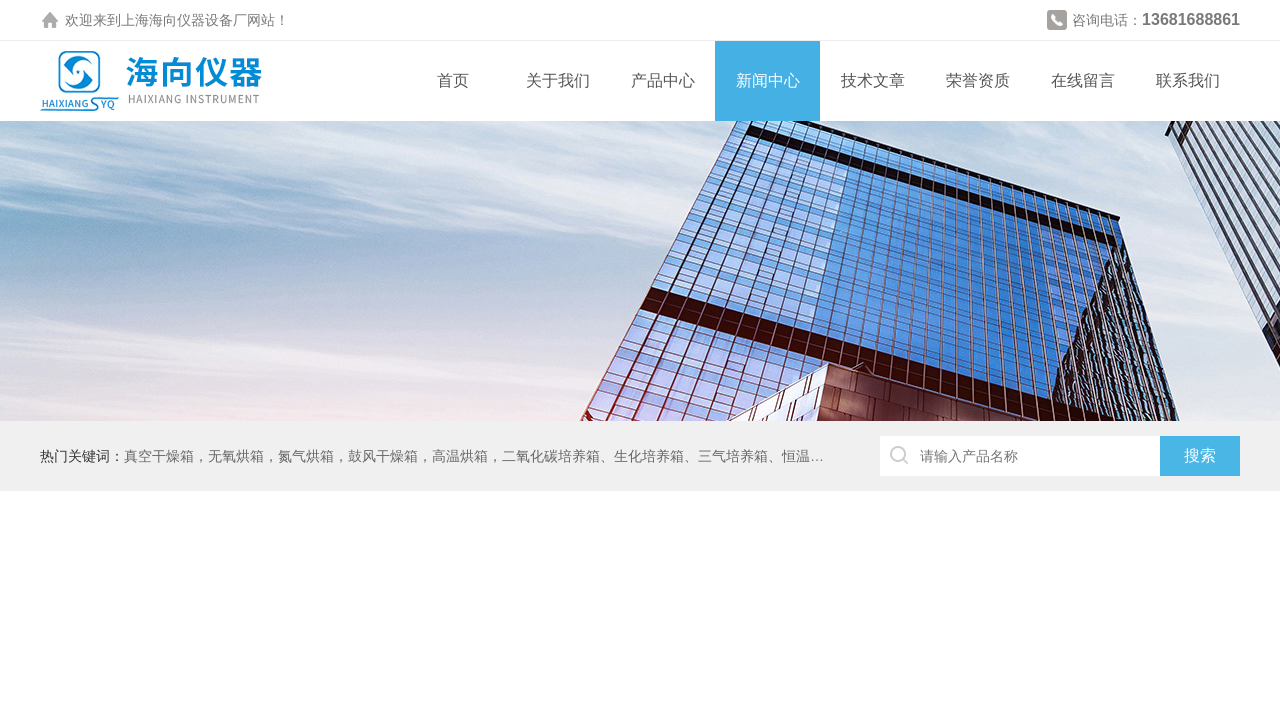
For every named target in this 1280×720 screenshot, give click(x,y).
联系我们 (1188, 80)
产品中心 (663, 80)
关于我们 (558, 80)
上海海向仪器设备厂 (184, 20)
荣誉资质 (978, 80)
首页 (453, 80)
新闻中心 (768, 80)
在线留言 (1083, 80)
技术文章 (873, 80)
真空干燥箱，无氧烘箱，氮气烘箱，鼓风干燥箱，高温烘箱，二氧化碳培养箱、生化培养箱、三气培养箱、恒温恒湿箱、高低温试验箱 (537, 456)
